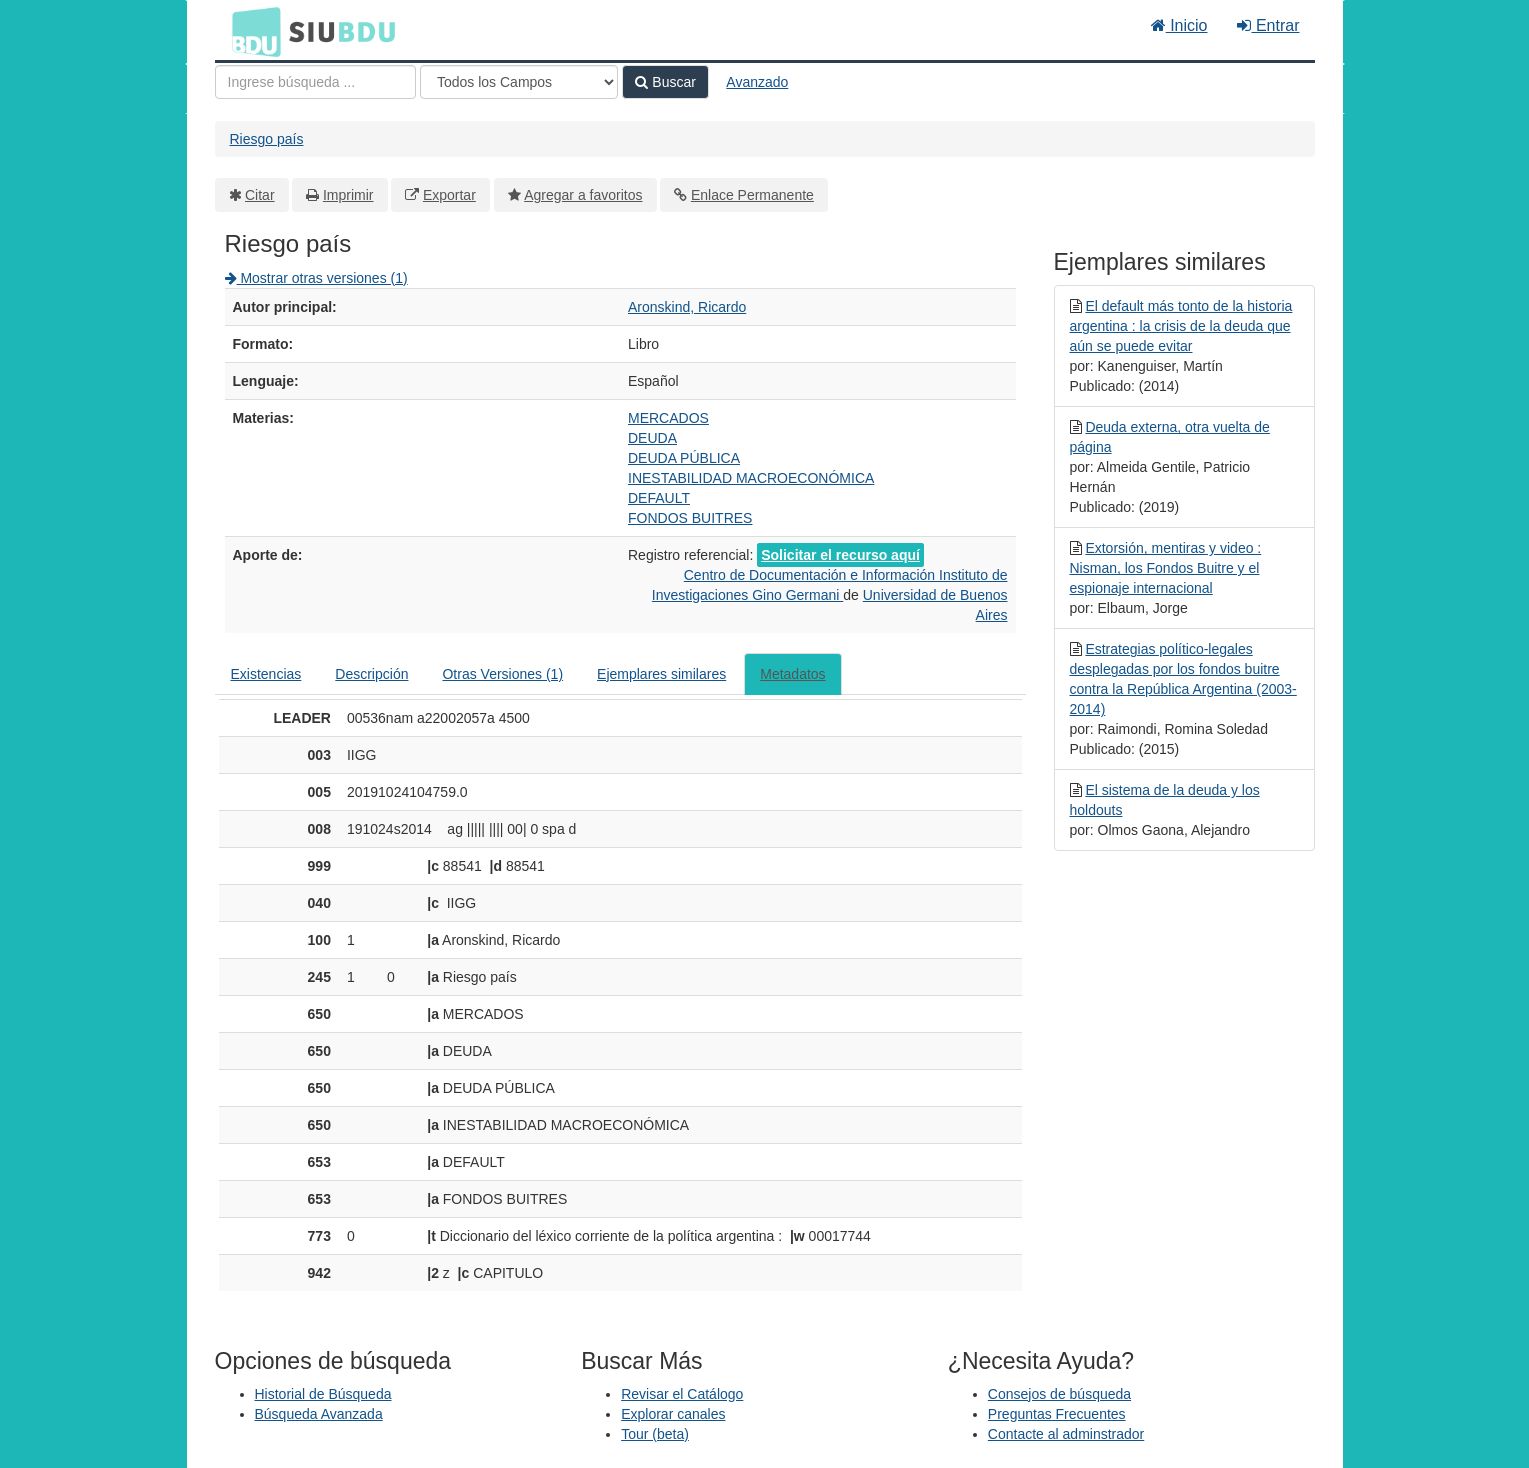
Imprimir (348, 195)
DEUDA (652, 438)
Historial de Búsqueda (323, 1394)
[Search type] (519, 82)
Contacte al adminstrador (1066, 1434)
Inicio (1179, 25)
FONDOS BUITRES (690, 518)
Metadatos (792, 674)
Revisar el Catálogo (682, 1394)
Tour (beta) (655, 1434)
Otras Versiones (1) (502, 674)
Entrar (1268, 25)
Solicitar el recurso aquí (840, 555)
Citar (260, 195)
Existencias (266, 674)
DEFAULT (659, 498)
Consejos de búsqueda (1059, 1394)
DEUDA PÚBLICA (684, 458)
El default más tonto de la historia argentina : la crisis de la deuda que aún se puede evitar (1181, 326)
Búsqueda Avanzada (319, 1414)
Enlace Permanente (752, 195)
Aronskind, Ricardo (687, 307)
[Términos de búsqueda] (315, 82)
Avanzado (757, 82)
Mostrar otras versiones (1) (316, 278)
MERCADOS (668, 418)
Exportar (449, 195)
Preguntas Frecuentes (1057, 1414)
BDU (251, 31)
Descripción (371, 674)
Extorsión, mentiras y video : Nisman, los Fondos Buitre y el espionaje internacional (1166, 568)
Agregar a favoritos (583, 195)
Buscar (665, 82)
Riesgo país (267, 139)
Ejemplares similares (661, 674)
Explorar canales (673, 1414)
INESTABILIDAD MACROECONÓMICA (751, 478)
